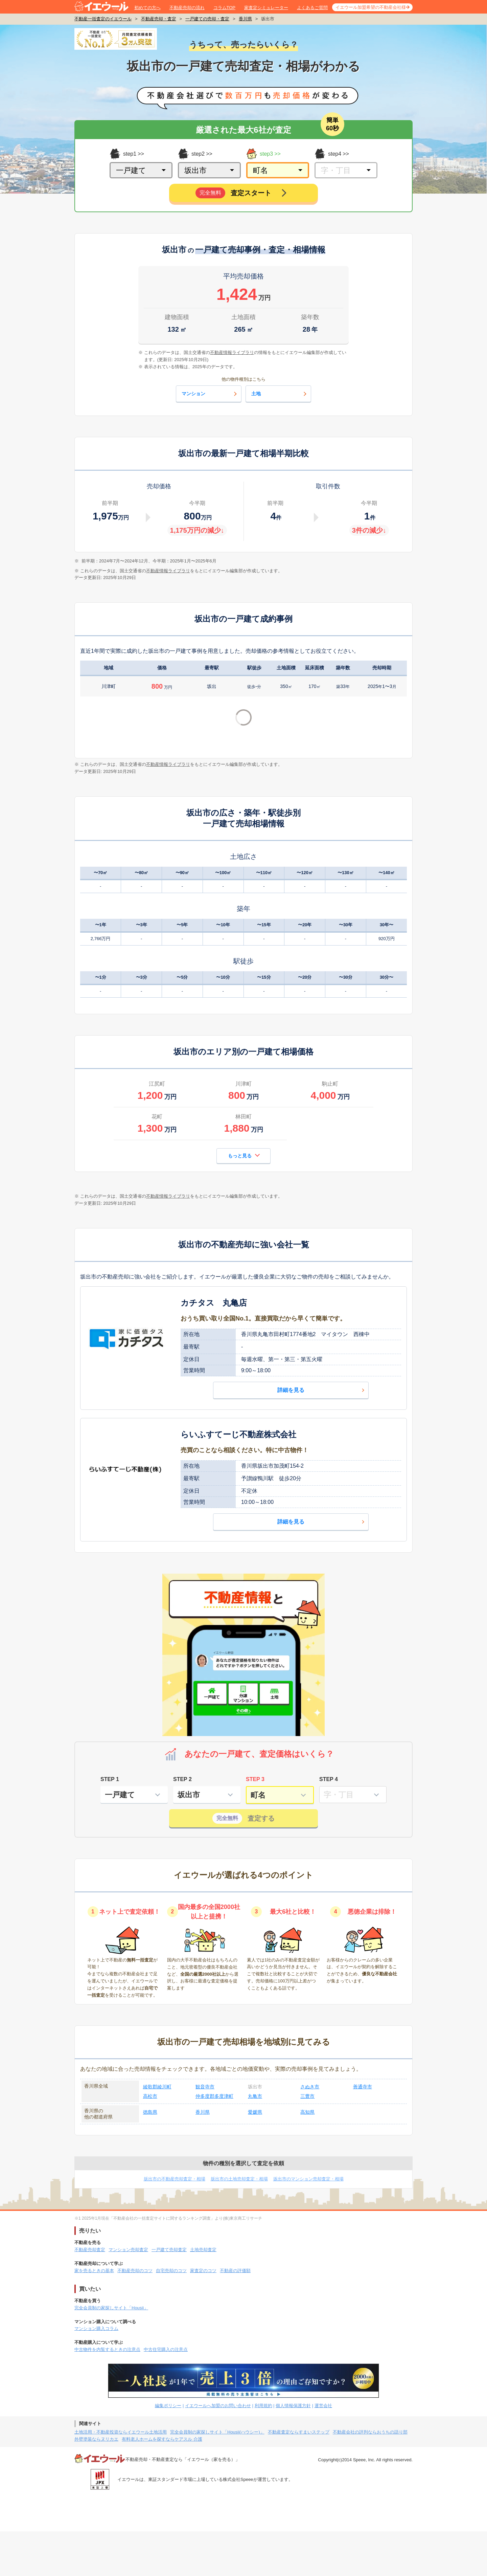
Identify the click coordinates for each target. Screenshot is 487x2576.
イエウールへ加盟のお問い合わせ (218, 2405)
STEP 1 (109, 1779)
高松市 (150, 2096)
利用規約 (263, 2405)
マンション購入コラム (96, 2328)
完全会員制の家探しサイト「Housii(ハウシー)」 (217, 2432)
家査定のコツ (203, 2270)
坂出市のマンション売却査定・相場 (308, 2178)
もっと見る (244, 1155)
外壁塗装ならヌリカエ (96, 2439)
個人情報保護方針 (293, 2405)
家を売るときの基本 (94, 2270)
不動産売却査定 (89, 2249)
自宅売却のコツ (171, 2270)
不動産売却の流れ (187, 7)
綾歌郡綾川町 (157, 2086)
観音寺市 (204, 2086)
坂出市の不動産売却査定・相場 (174, 2178)
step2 (191, 154)
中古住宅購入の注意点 (166, 2349)
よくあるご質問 (312, 7)
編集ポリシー (168, 2405)
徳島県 (150, 2112)
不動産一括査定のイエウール (103, 18)
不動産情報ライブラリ (168, 570)
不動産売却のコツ (135, 2270)
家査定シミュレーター (266, 7)
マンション (210, 394)
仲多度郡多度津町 (214, 2096)
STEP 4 (328, 1779)
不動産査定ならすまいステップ (298, 2432)
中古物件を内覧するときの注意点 (107, 2349)
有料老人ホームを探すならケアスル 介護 (162, 2439)
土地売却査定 (203, 2249)
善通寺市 (362, 2086)
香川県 (245, 18)
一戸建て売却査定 (169, 2249)
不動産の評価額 (235, 2270)
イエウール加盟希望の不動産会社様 (370, 7)
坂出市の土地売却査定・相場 (239, 2178)
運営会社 (323, 2405)
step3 (259, 154)
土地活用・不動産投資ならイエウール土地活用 (120, 2432)
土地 (279, 394)
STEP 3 (255, 1779)
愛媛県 (255, 2112)
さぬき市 (309, 2086)
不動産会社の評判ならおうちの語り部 (370, 2432)
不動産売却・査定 (158, 18)
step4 (328, 154)
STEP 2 (182, 1779)
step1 (123, 154)
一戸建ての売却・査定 (207, 18)
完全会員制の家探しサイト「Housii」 (111, 2307)
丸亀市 (255, 2096)
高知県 (307, 2112)
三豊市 (307, 2096)
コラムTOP (224, 7)
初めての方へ (147, 7)
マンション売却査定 (128, 2249)
